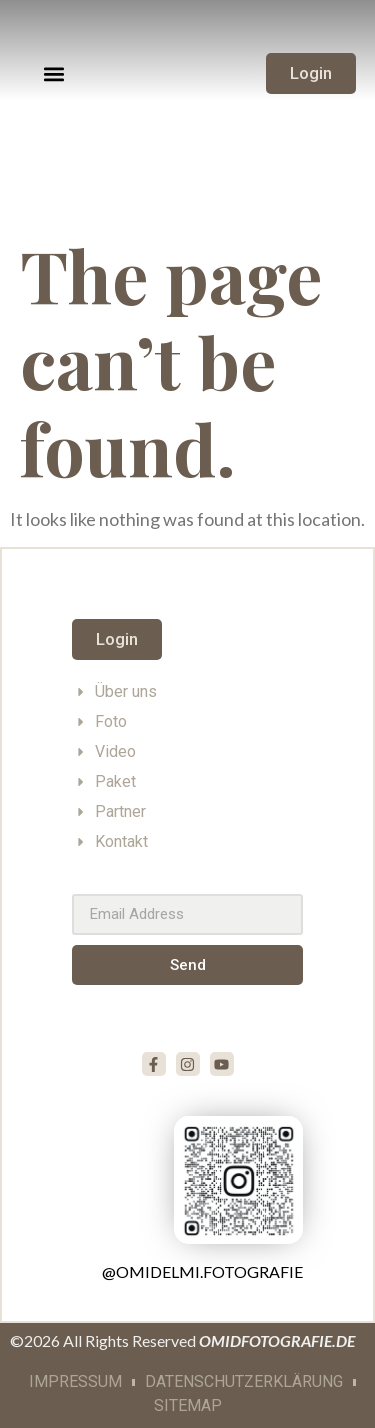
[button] (54, 73)
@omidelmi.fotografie (202, 1271)
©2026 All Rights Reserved (182, 1340)
